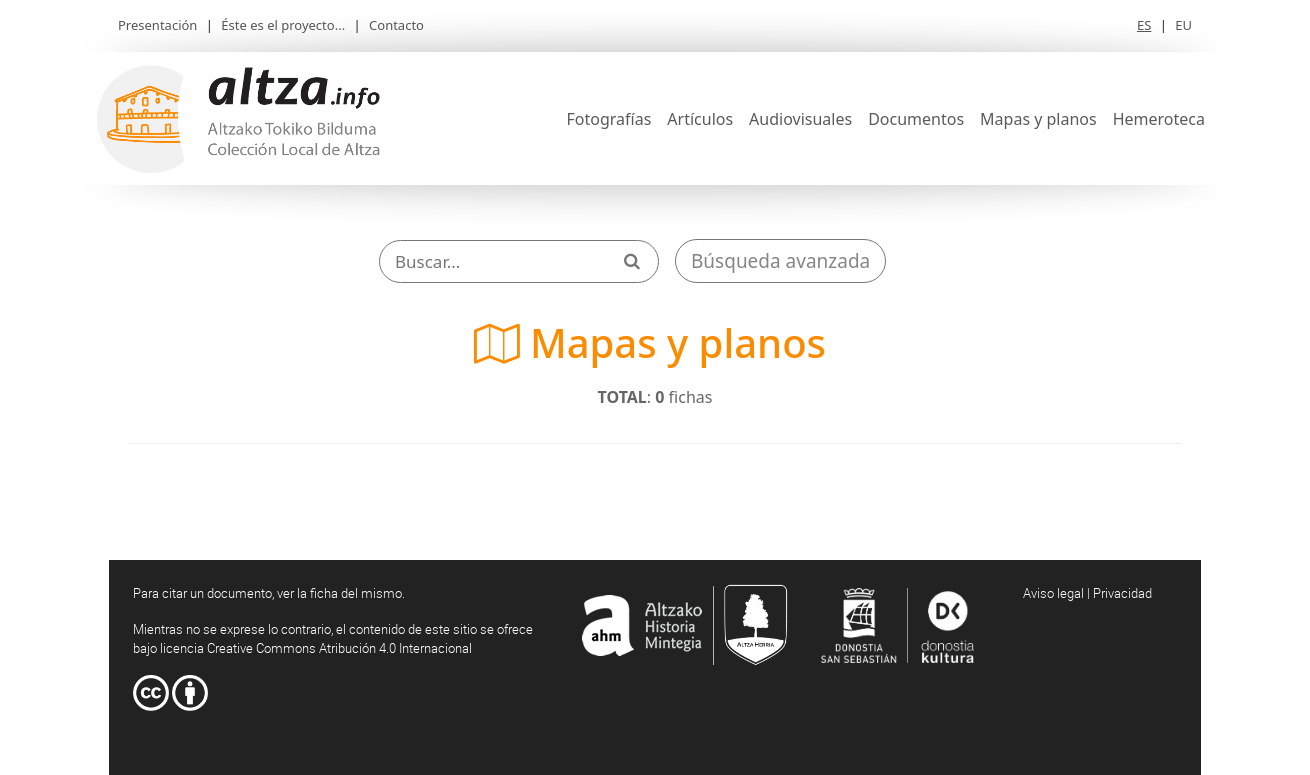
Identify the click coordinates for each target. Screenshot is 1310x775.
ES (1144, 25)
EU (1183, 25)
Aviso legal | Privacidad (1087, 593)
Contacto (396, 25)
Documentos (916, 119)
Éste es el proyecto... (283, 25)
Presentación (157, 25)
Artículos (700, 119)
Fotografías (609, 119)
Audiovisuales (800, 119)
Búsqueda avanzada (780, 261)
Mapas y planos (1038, 119)
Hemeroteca (1159, 119)
